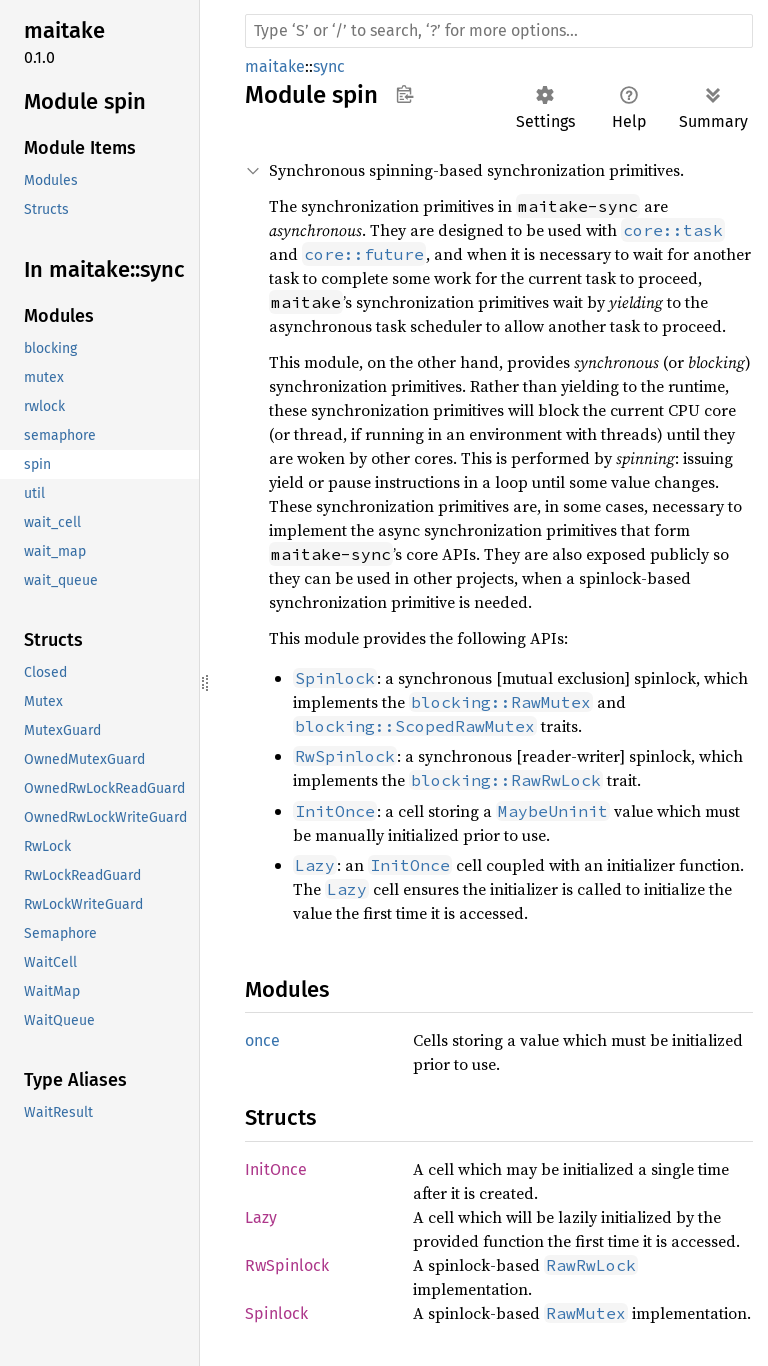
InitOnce (276, 1169)
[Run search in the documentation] (499, 31)
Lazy (261, 1217)
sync (329, 66)
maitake (275, 66)
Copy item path (404, 94)
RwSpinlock (287, 1265)
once (262, 1040)
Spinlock (276, 1313)
